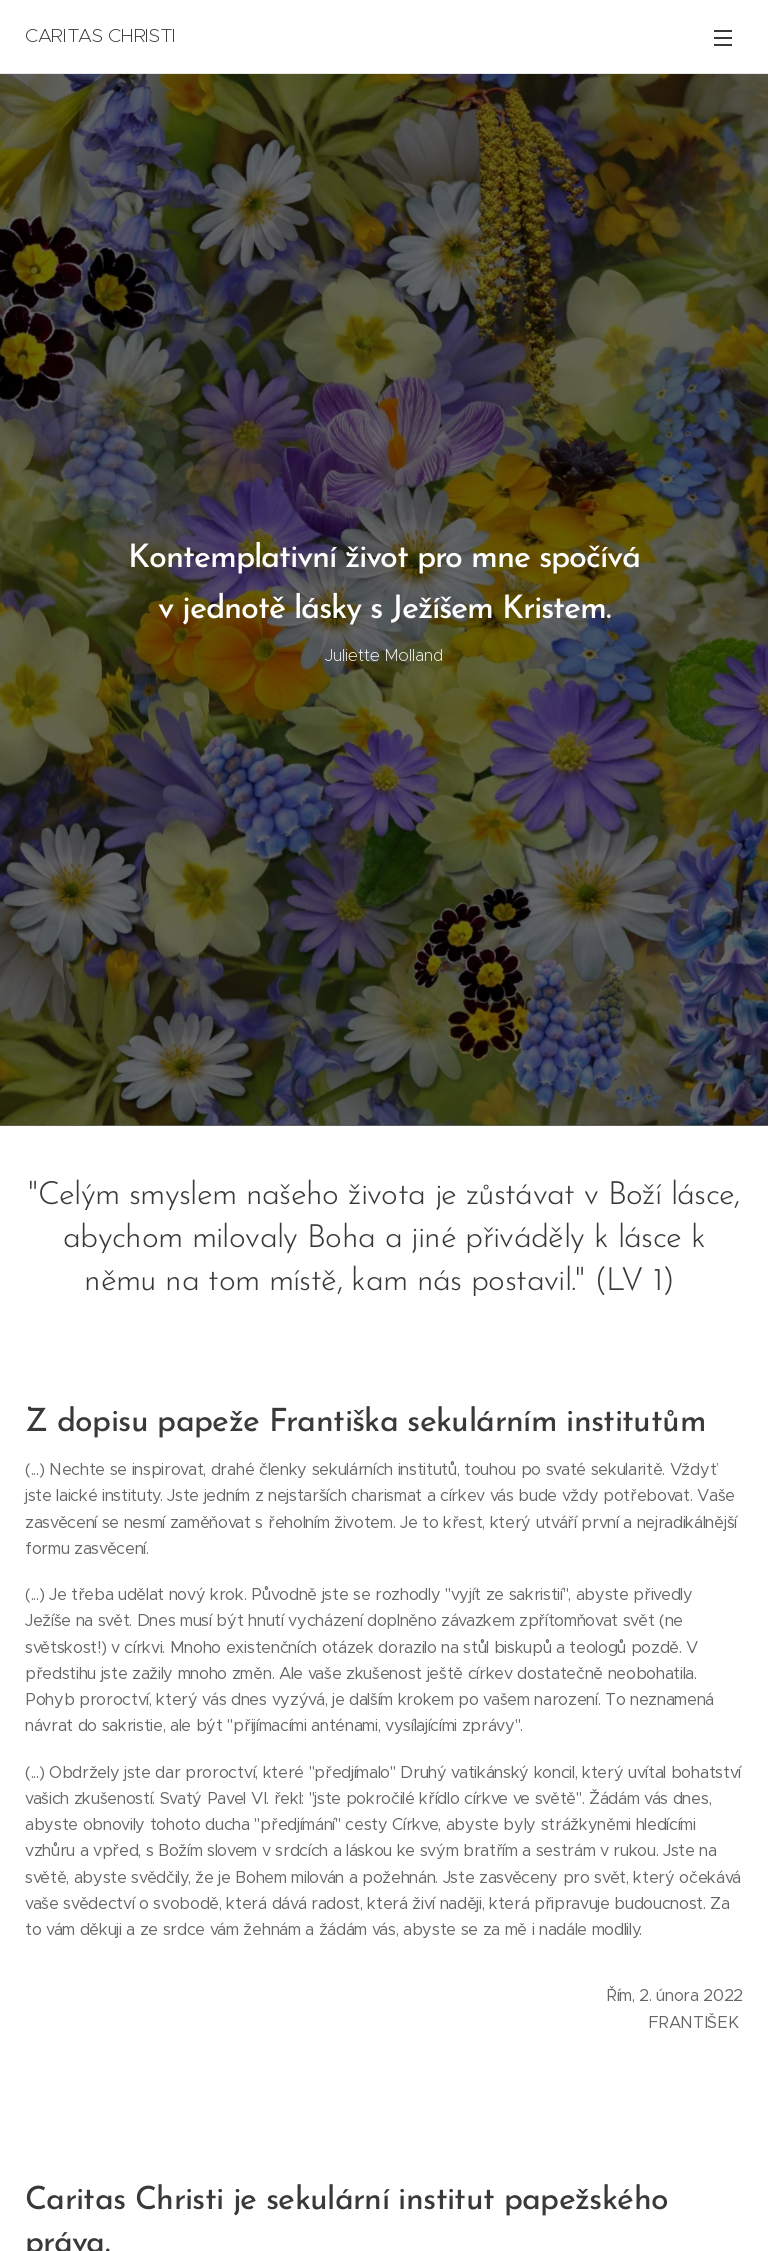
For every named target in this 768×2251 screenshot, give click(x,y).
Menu (723, 38)
